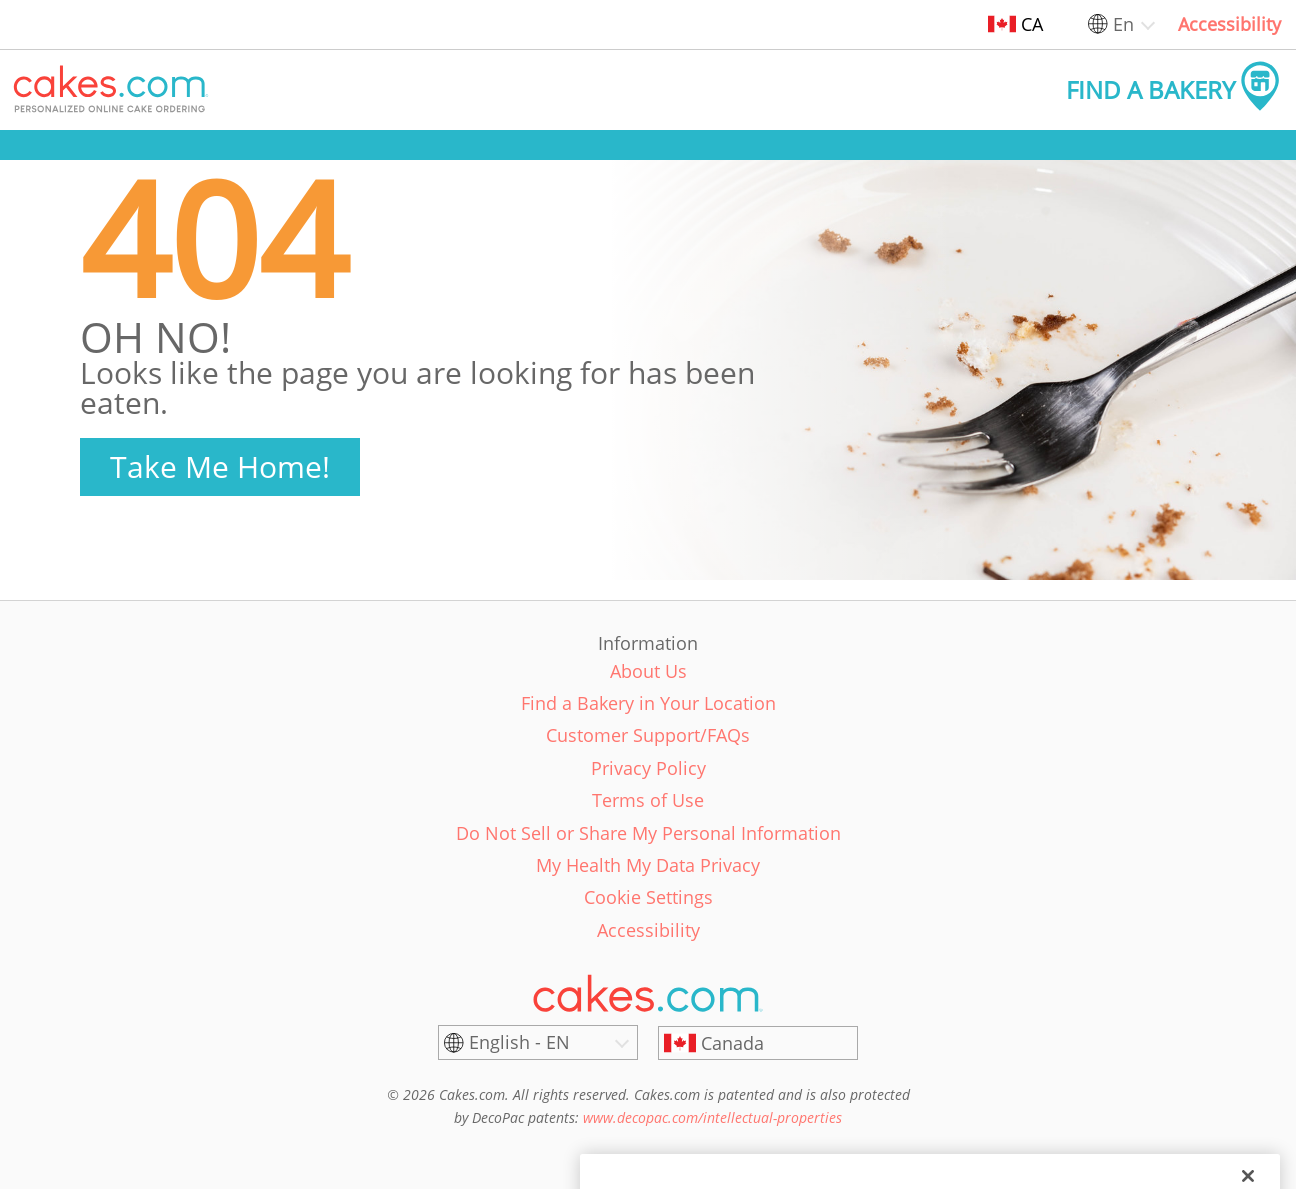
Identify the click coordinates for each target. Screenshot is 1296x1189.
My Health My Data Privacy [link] (648, 865)
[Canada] (758, 1043)
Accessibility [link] (1229, 24)
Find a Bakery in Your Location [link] (648, 703)
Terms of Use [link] (648, 800)
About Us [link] (648, 671)
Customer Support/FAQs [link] (648, 735)
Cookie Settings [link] (648, 897)
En (1123, 24)
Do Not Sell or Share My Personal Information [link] (648, 833)
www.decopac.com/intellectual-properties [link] (712, 1117)
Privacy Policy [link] (648, 768)
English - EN (519, 1042)
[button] (111, 90)
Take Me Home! (220, 466)
